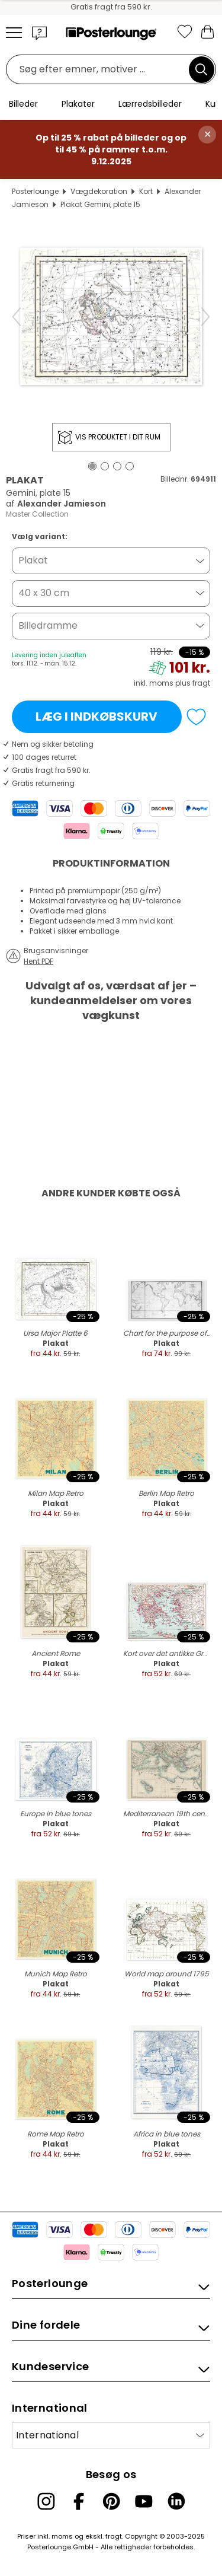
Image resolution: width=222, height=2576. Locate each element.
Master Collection (37, 514)
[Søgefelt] (100, 70)
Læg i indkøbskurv (96, 716)
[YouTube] (144, 2501)
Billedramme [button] (48, 625)
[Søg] (201, 69)
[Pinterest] (111, 2501)
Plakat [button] (33, 560)
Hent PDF (38, 961)
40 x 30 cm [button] (43, 593)
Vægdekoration (98, 191)
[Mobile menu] (14, 32)
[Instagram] (46, 2501)
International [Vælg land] (47, 2435)
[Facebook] (79, 2501)
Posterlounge (35, 191)
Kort (146, 191)
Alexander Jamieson (61, 504)
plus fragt (192, 683)
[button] (39, 32)
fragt (113, 2536)
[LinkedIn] (176, 2501)
